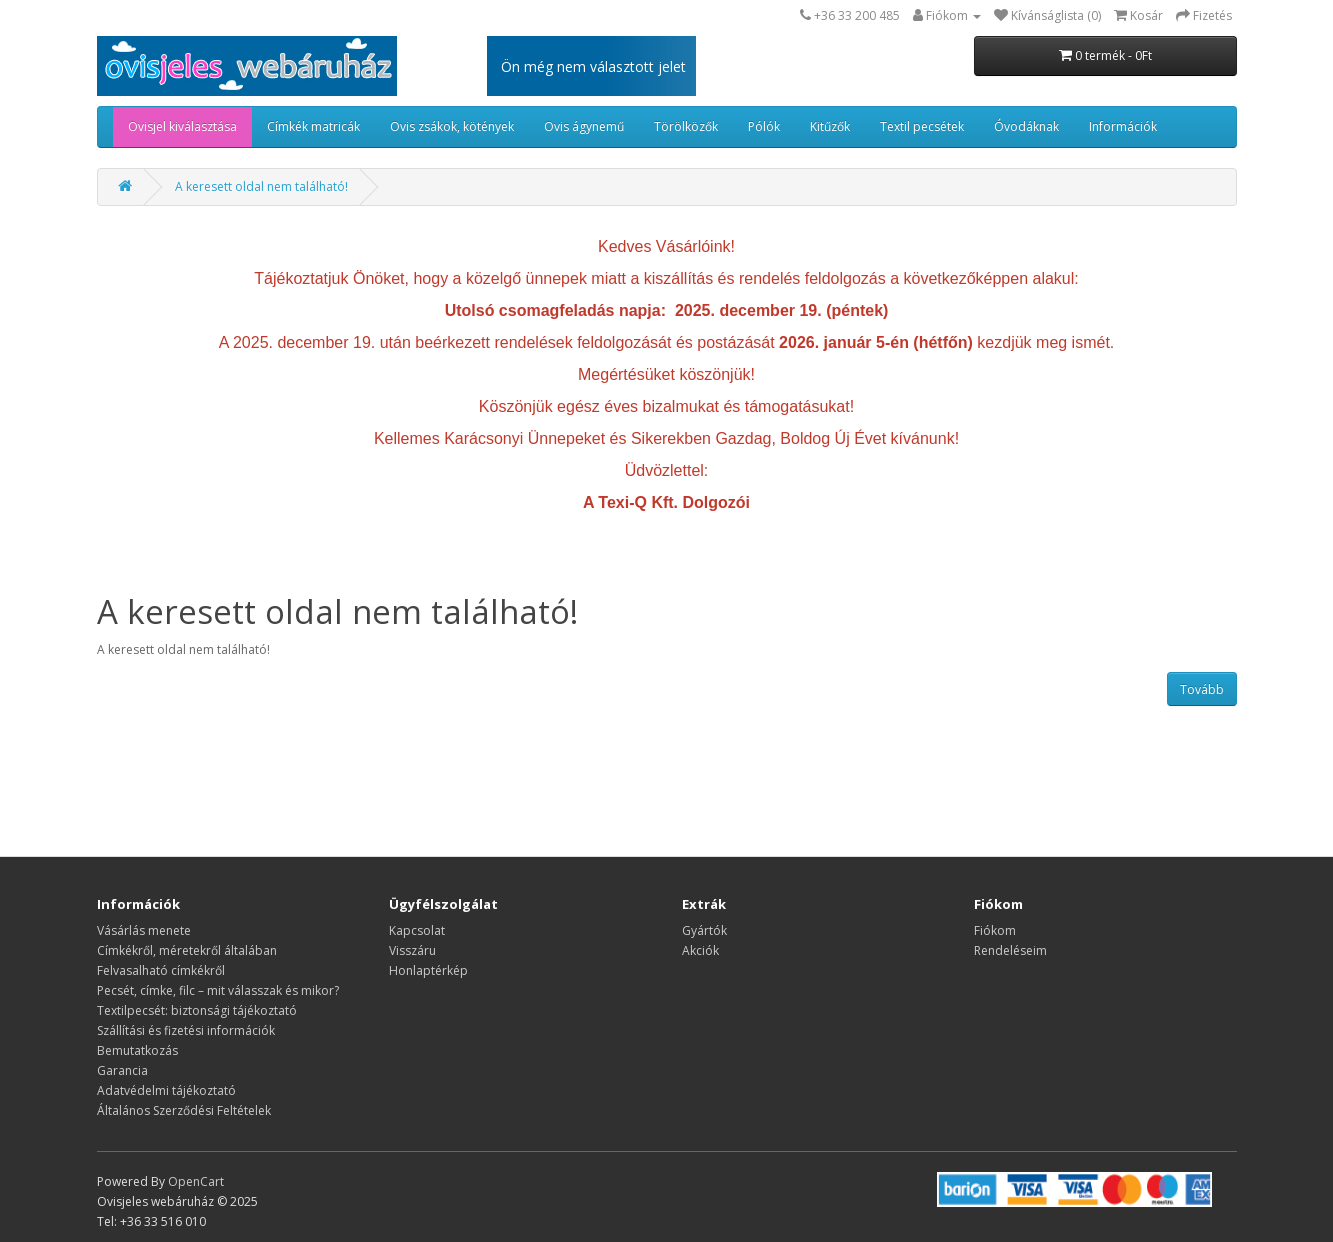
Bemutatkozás (137, 1050)
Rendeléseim (1010, 950)
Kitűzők (830, 126)
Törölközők (686, 126)
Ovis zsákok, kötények (452, 126)
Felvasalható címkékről (161, 970)
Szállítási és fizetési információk (186, 1030)
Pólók (764, 126)
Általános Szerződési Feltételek (184, 1110)
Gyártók (704, 930)
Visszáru (412, 950)
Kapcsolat (417, 930)
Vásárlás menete (144, 930)
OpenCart (196, 1181)
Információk (1123, 126)
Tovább (1202, 689)
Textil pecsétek (922, 126)
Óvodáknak (1026, 126)
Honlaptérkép (428, 970)
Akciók (700, 950)
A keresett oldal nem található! (261, 186)
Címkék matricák (313, 126)
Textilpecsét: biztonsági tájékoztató (197, 1010)
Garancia (122, 1070)
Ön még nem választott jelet (593, 66)
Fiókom (995, 930)
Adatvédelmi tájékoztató (166, 1090)
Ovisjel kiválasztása (182, 126)
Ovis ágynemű (584, 126)
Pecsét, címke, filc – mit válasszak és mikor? (218, 990)
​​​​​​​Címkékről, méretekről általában (187, 950)
